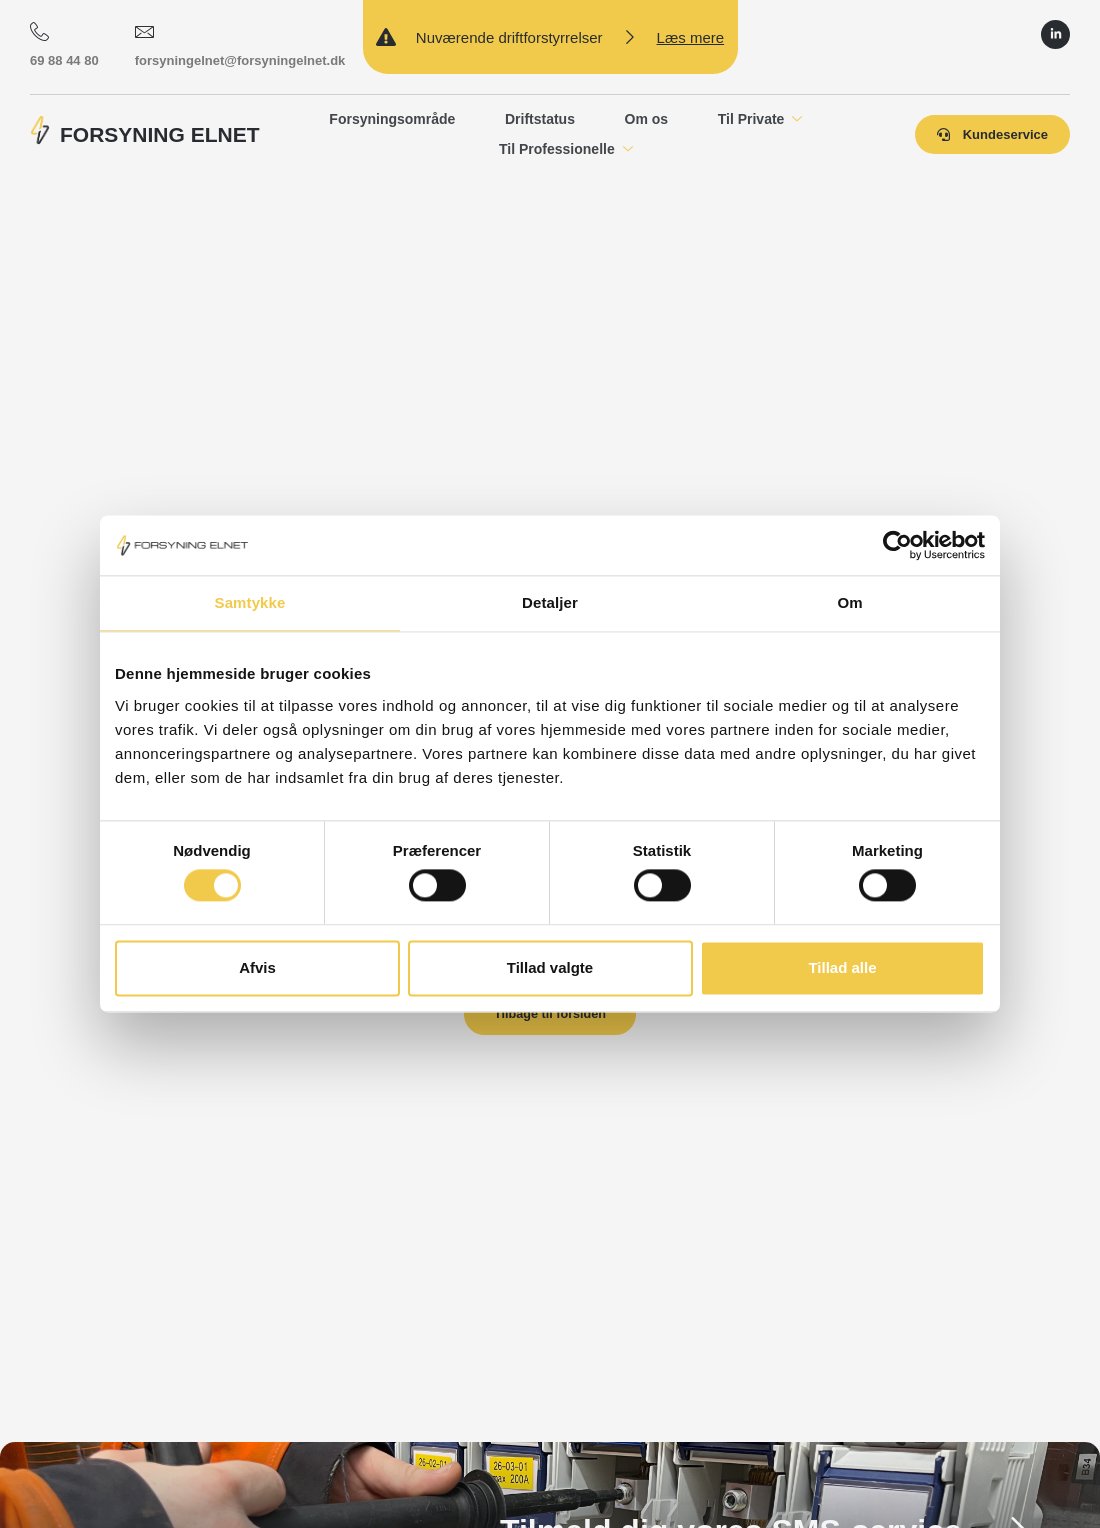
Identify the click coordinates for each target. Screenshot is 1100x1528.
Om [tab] (849, 602)
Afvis (257, 967)
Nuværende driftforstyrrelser (509, 37)
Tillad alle (842, 967)
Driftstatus (539, 118)
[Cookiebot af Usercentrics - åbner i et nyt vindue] (897, 545)
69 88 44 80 (64, 44)
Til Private (760, 119)
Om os (646, 118)
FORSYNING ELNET (160, 134)
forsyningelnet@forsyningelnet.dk (240, 44)
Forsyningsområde (391, 118)
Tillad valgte (550, 967)
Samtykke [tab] (250, 602)
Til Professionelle (565, 149)
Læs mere (691, 37)
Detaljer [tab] (550, 602)
